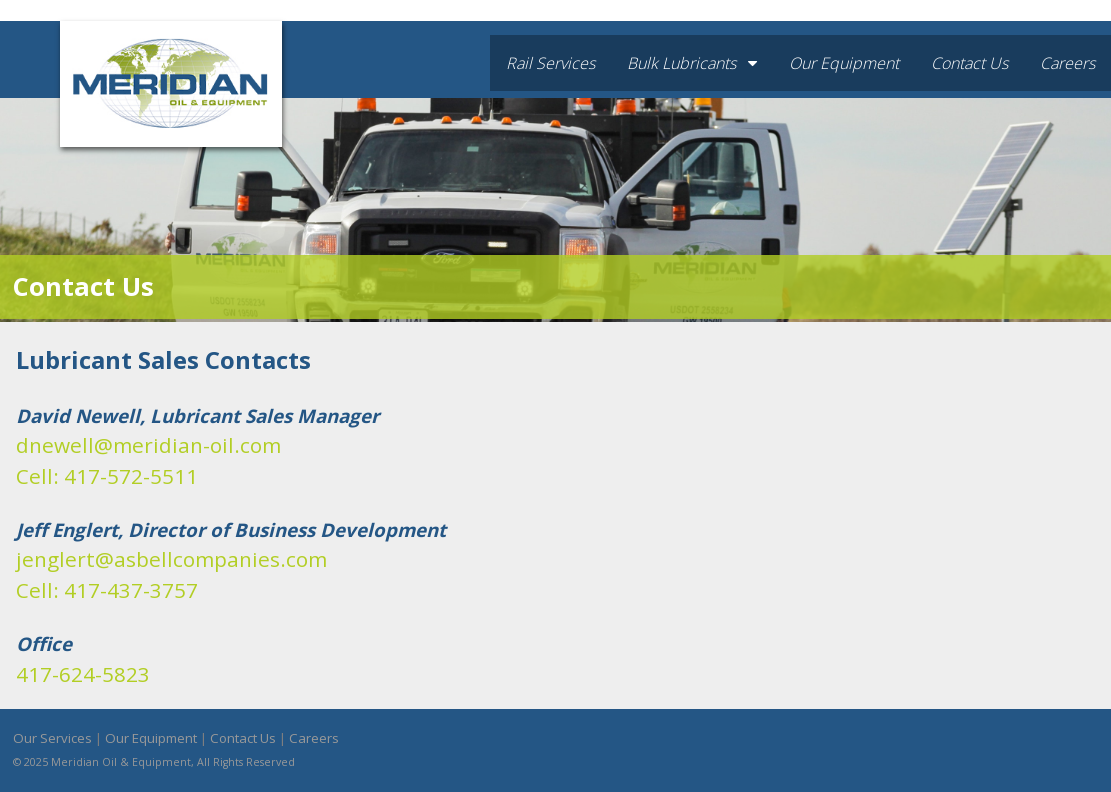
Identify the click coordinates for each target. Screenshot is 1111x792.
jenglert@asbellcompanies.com (171, 559)
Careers (1067, 63)
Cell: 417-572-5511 (107, 476)
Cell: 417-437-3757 (107, 590)
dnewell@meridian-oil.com (148, 445)
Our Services (52, 738)
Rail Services (550, 63)
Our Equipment (844, 63)
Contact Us (969, 63)
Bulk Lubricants (692, 63)
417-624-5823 (83, 674)
